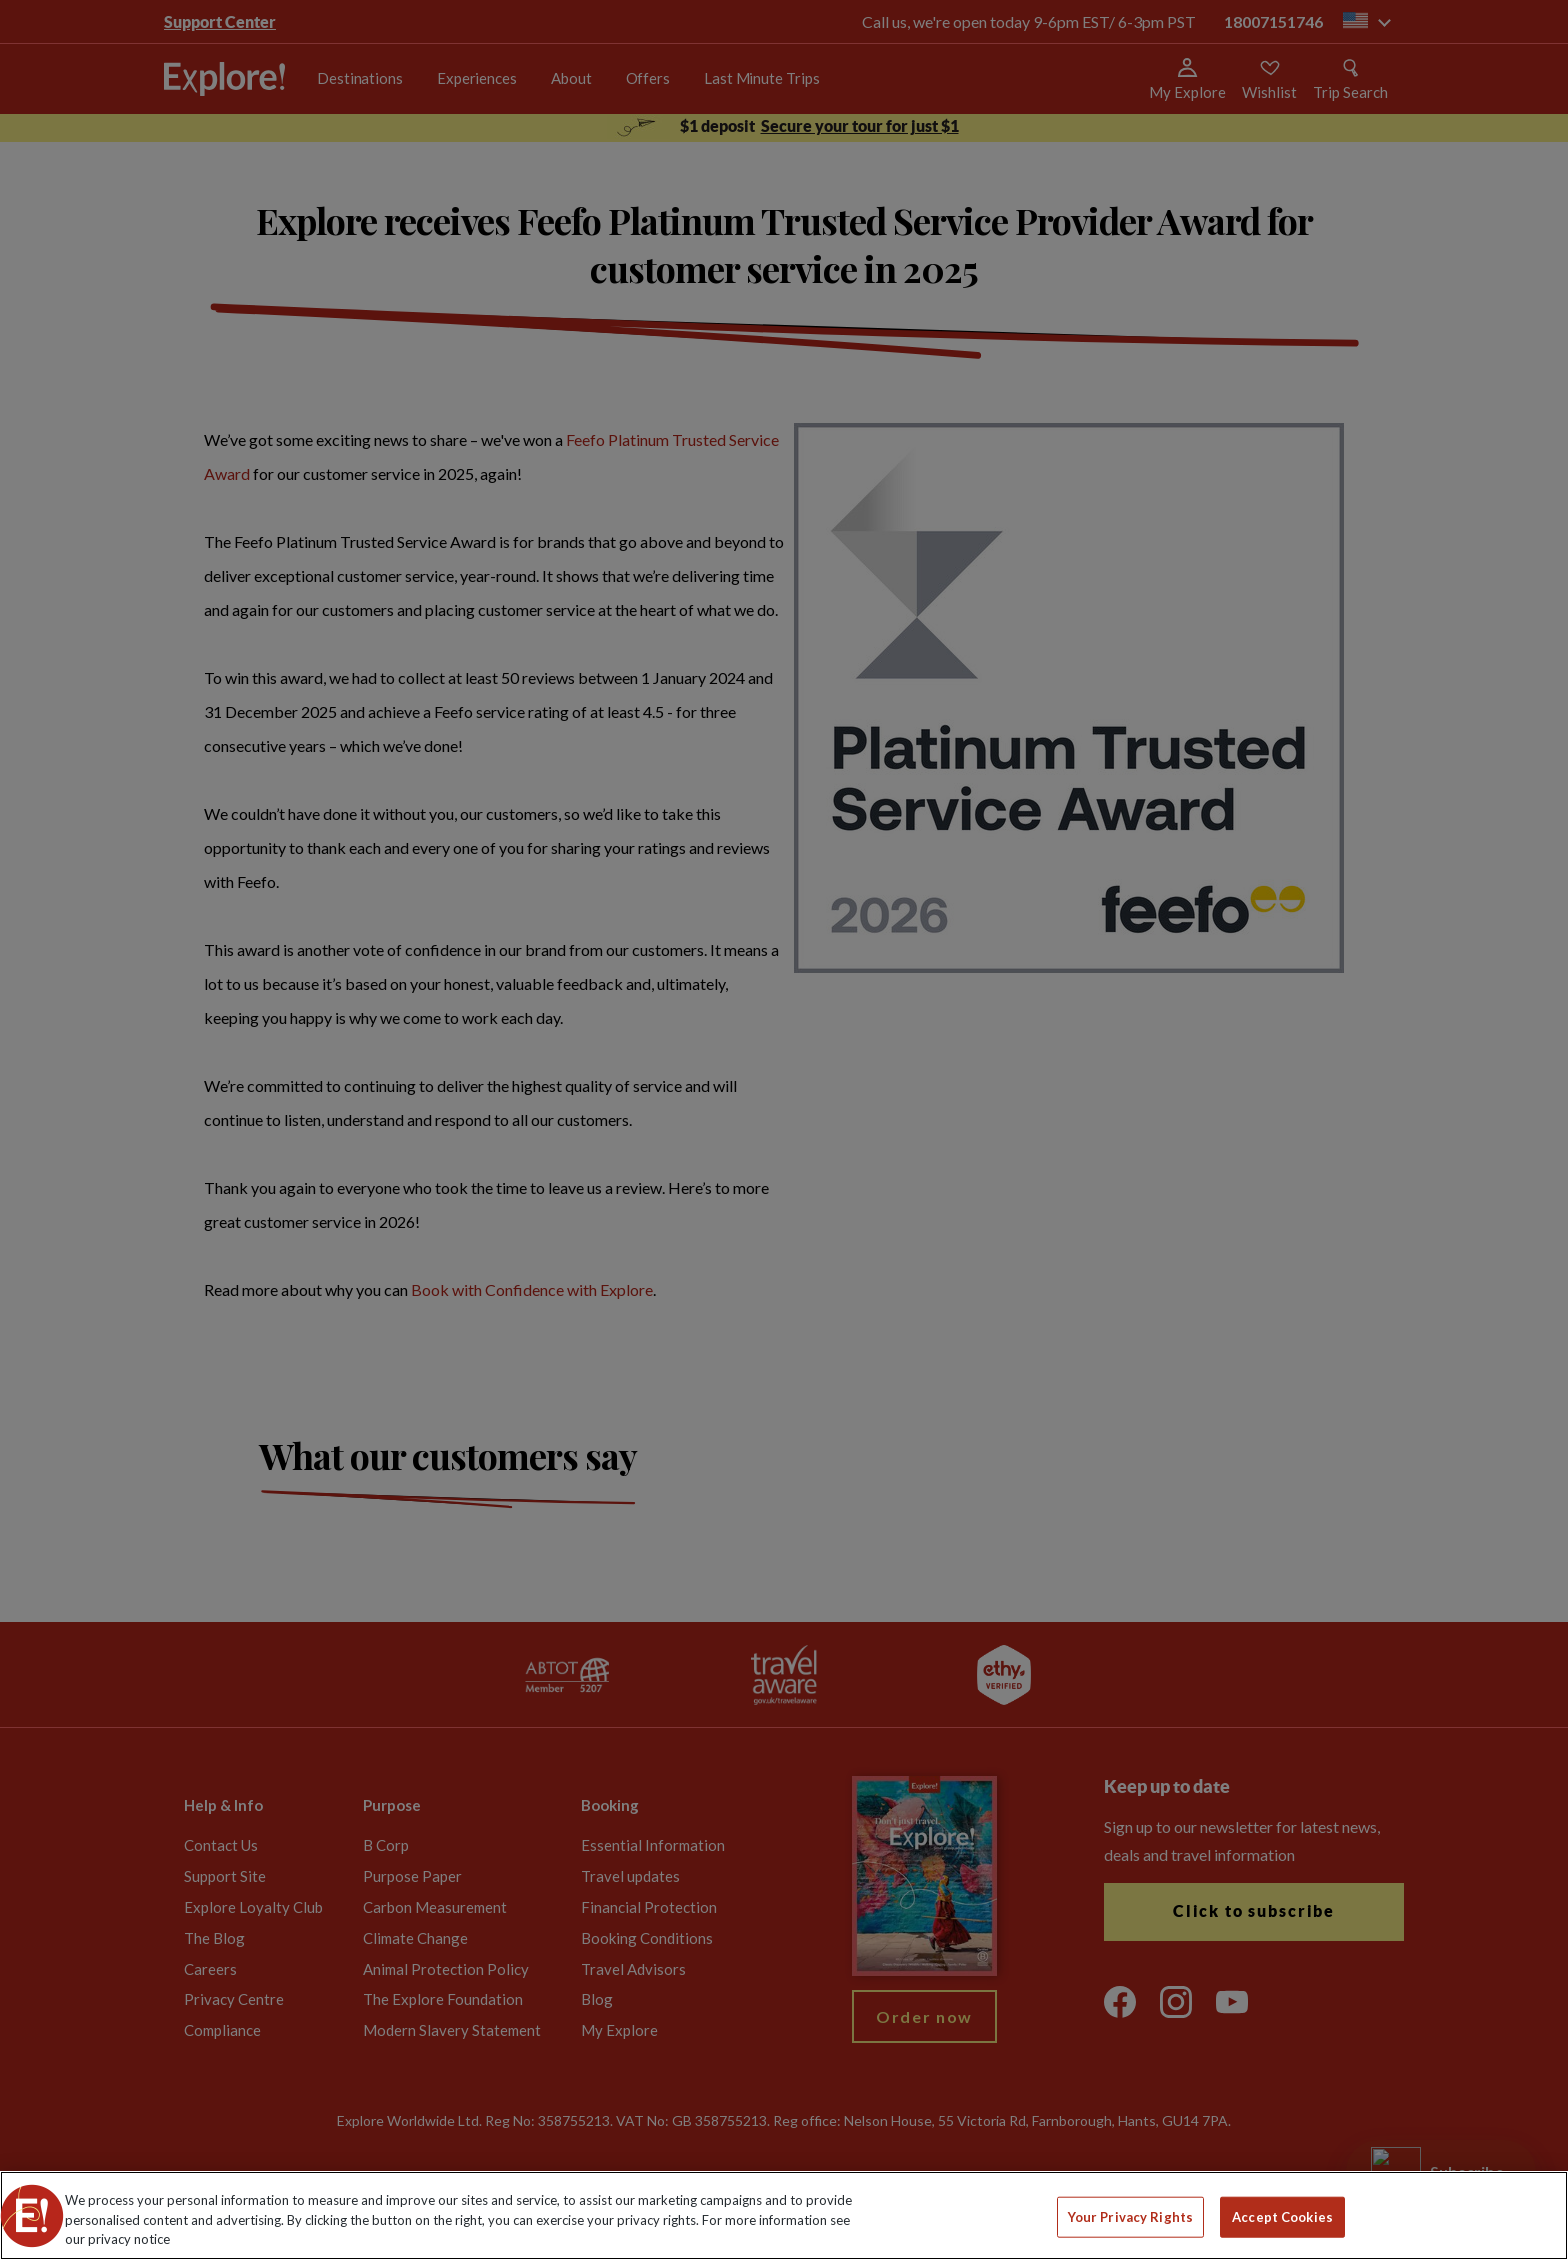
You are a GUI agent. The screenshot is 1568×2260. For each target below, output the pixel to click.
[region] (784, 2215)
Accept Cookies (1282, 2216)
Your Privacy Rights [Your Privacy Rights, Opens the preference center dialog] (1130, 2216)
